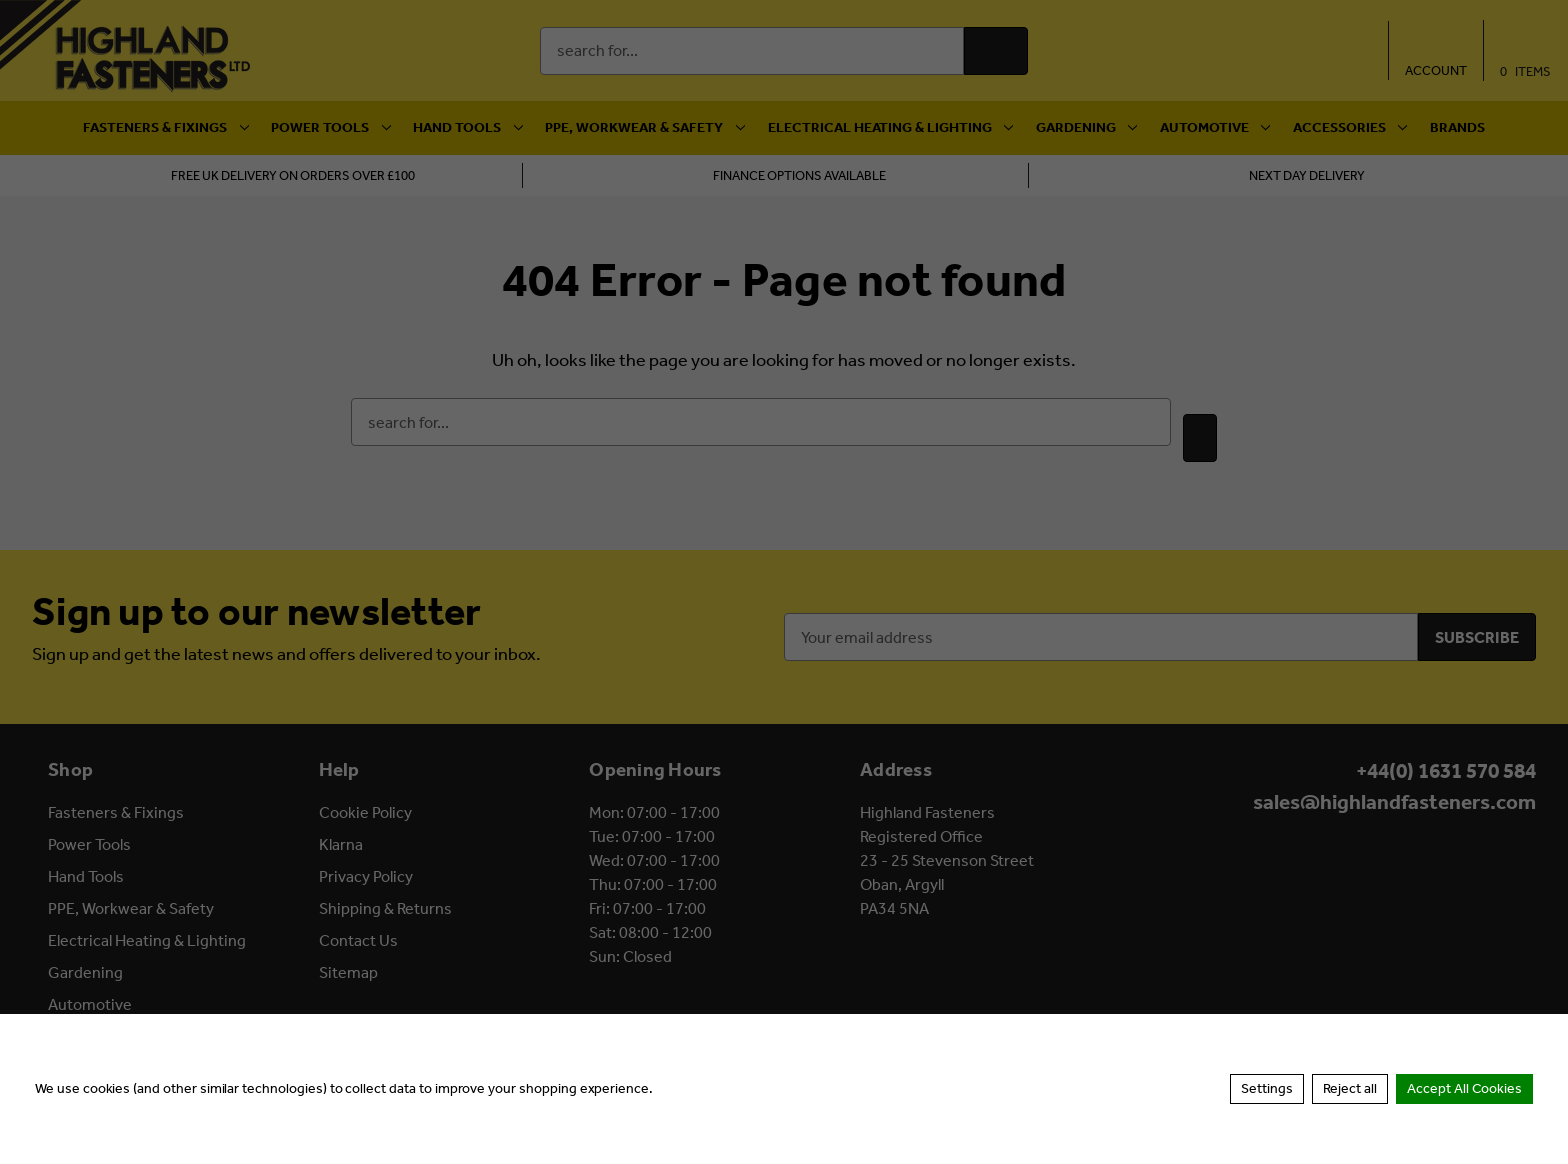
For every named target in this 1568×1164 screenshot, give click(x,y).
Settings (1267, 1088)
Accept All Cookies (1464, 1088)
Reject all (1350, 1088)
